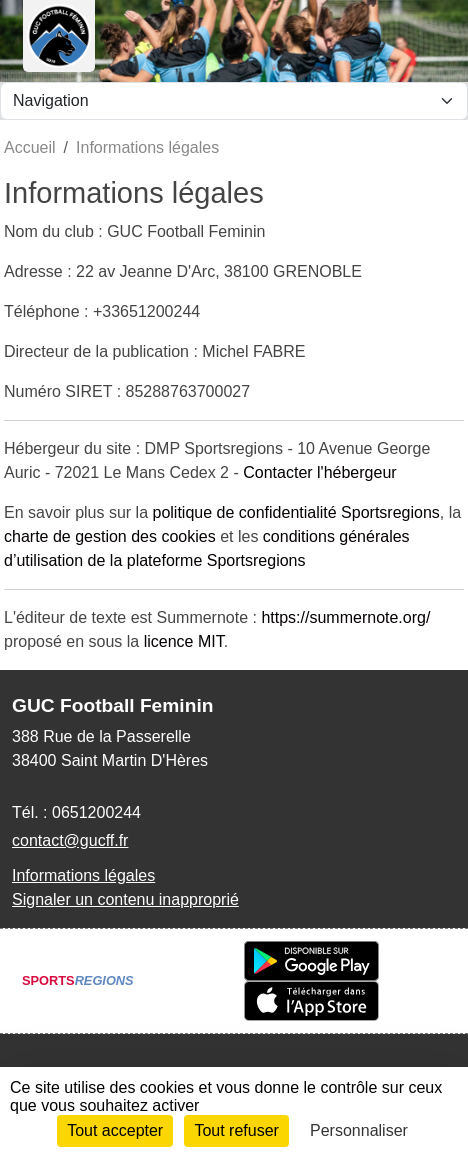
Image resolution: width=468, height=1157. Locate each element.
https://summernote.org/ (345, 617)
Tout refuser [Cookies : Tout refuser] (236, 1130)
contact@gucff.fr (70, 840)
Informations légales (83, 875)
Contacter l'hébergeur (319, 472)
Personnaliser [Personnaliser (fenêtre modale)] (359, 1130)
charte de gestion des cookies (110, 536)
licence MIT (184, 641)
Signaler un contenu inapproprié (125, 899)
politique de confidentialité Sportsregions (296, 512)
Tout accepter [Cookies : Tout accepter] (115, 1130)
